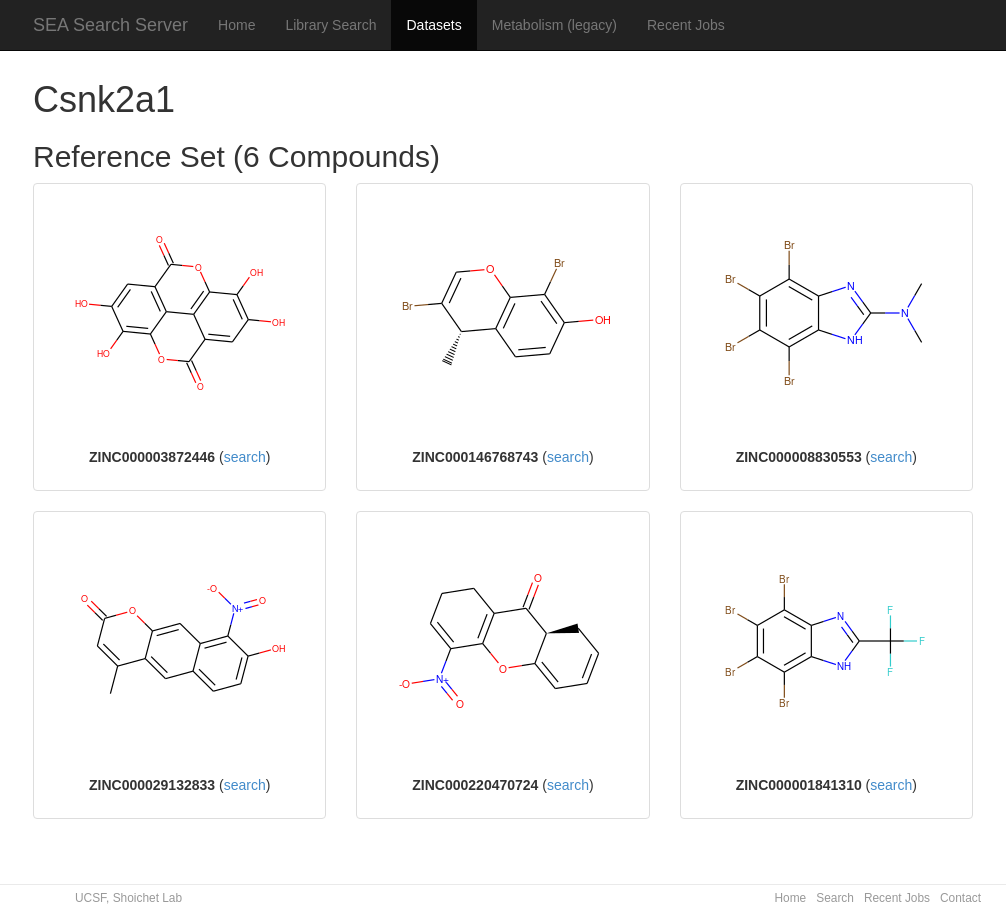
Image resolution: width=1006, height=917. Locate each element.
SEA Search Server (110, 25)
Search (835, 898)
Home (236, 25)
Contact (960, 898)
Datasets (433, 25)
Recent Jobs (686, 25)
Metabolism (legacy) (554, 25)
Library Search (330, 25)
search (245, 457)
